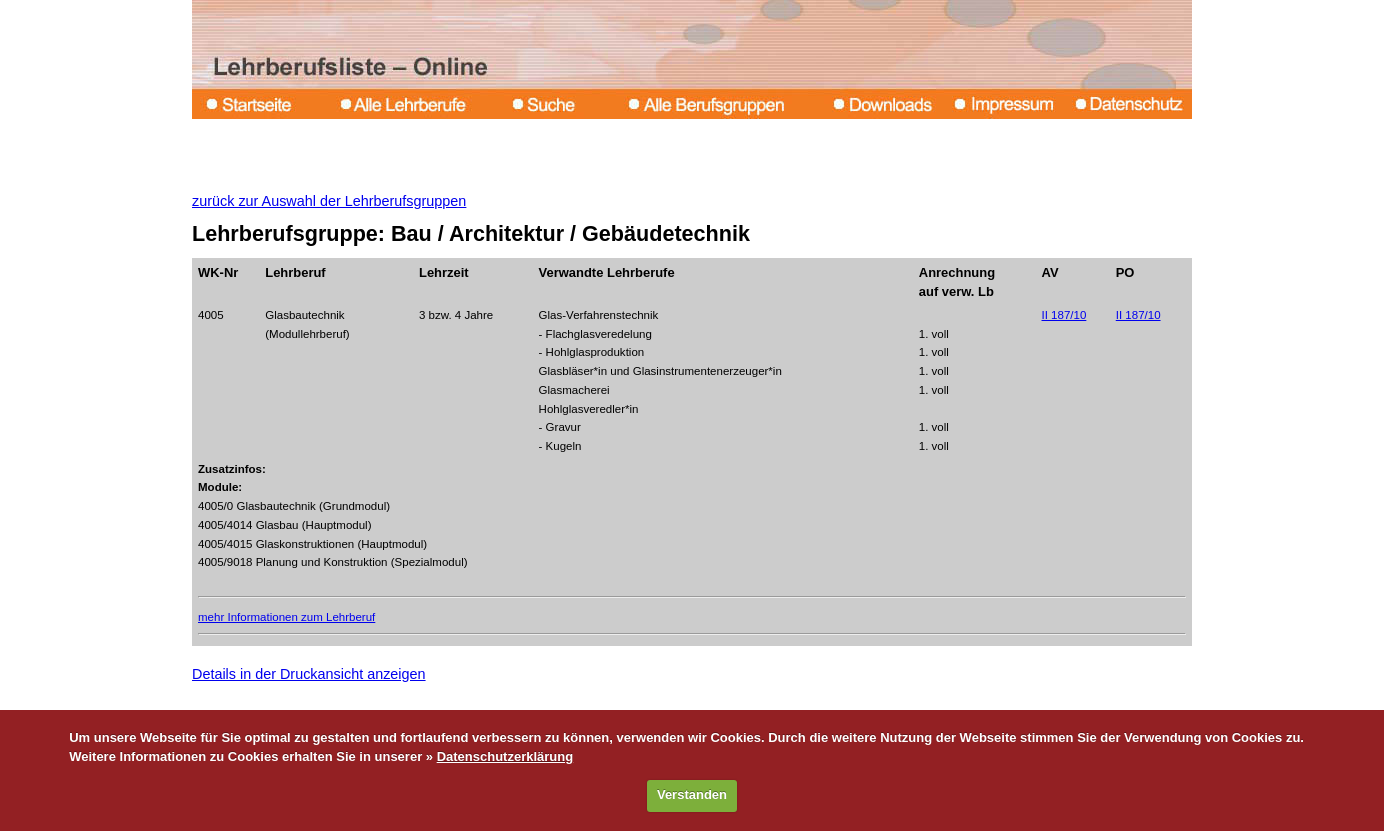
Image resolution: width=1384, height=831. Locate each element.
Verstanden (692, 794)
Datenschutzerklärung (505, 756)
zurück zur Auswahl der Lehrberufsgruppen (329, 201)
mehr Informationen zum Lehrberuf (286, 617)
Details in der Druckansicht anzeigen (309, 674)
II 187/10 (1064, 315)
